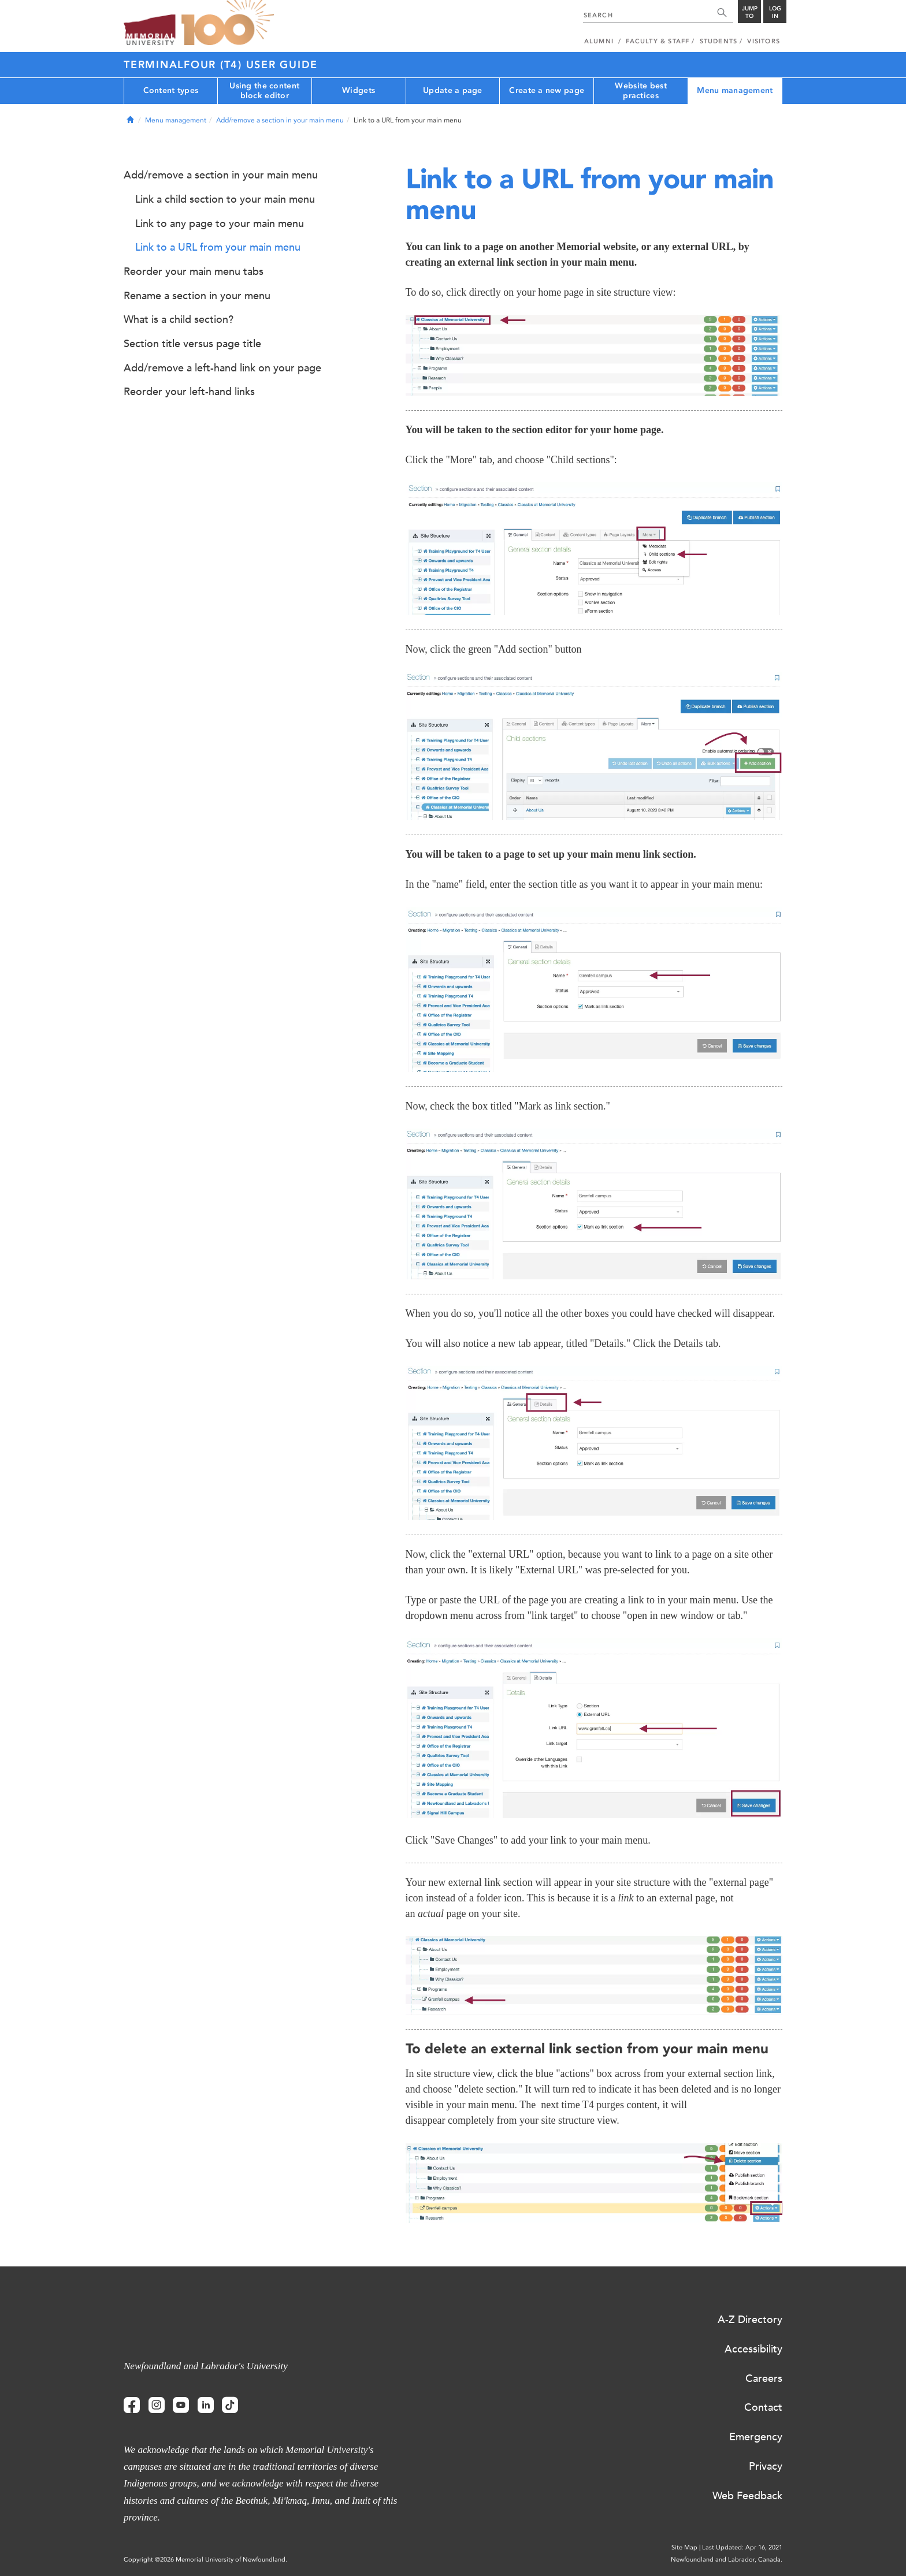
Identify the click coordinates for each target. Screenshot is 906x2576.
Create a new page (546, 90)
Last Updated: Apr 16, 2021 (742, 2547)
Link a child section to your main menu (225, 199)
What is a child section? (178, 319)
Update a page (452, 90)
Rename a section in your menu (197, 295)
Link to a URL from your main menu (217, 247)
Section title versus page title (192, 343)
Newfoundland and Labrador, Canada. (726, 2559)
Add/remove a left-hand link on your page (222, 368)
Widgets (358, 90)
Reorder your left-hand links (189, 391)
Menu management (735, 90)
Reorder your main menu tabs (193, 271)
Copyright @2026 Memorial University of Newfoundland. (205, 2559)
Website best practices (640, 90)
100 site (228, 23)
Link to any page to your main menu (219, 223)
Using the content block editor (264, 90)
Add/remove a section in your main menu (280, 120)
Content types (171, 90)
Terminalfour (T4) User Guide (221, 64)
